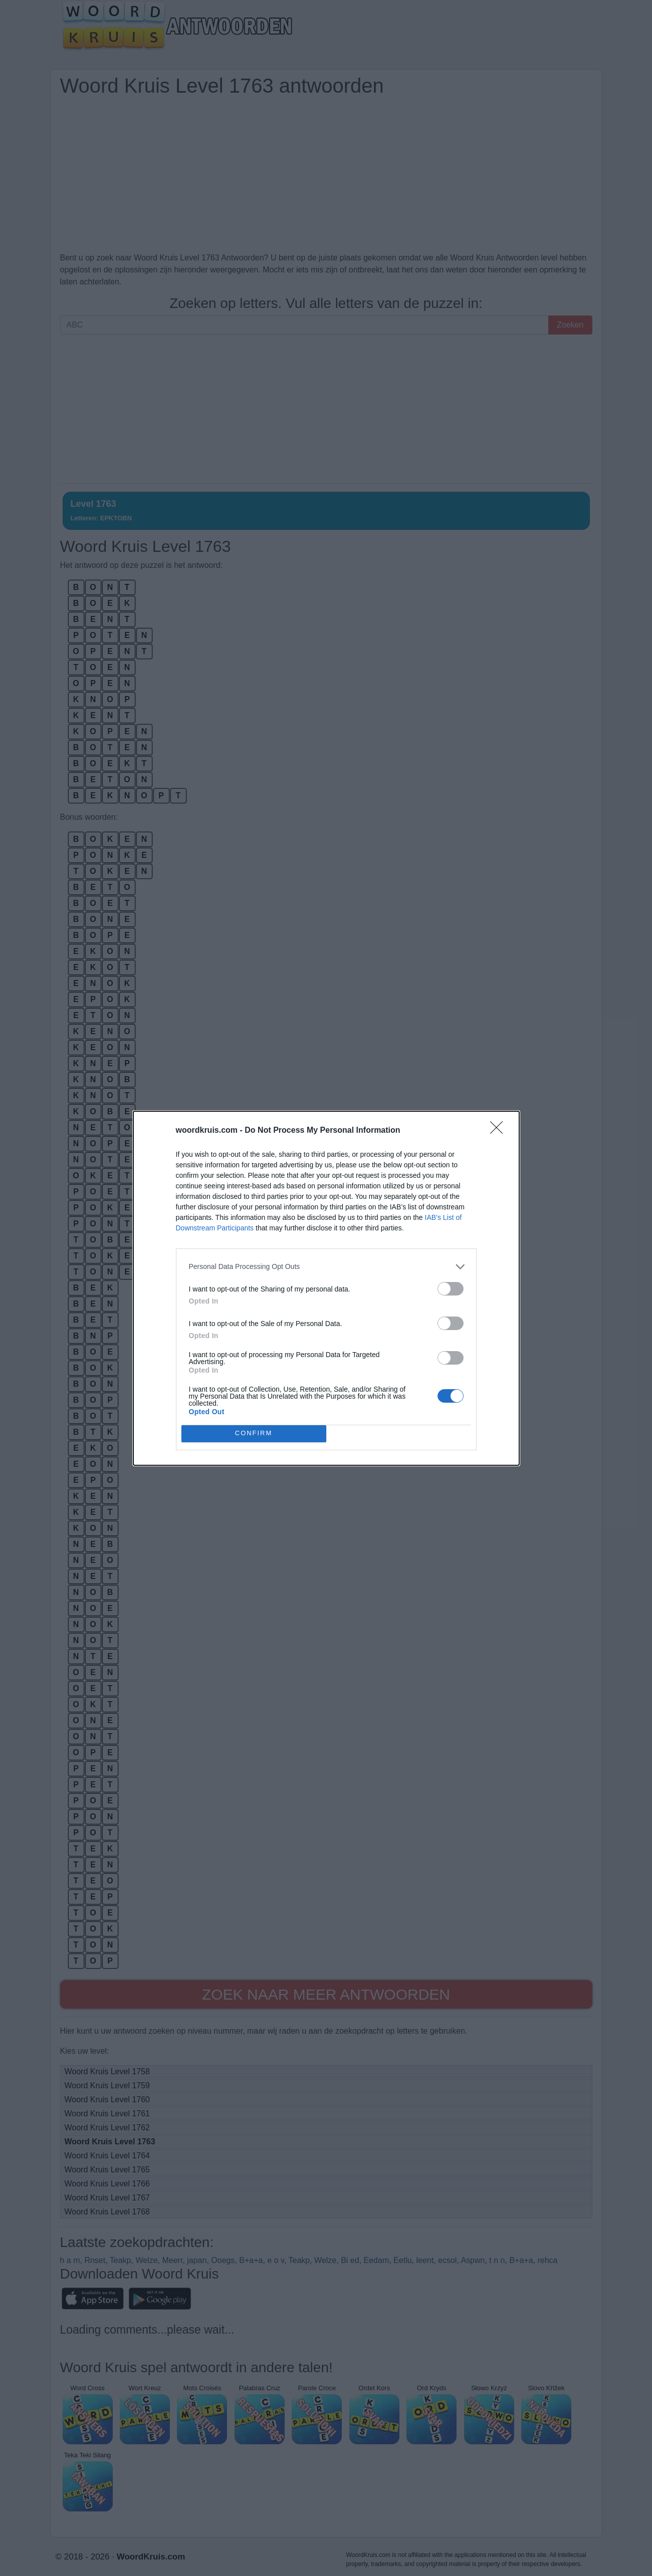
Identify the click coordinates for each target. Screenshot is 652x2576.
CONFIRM (254, 1433)
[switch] (451, 1289)
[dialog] (326, 1288)
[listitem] (326, 1266)
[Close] (499, 1130)
